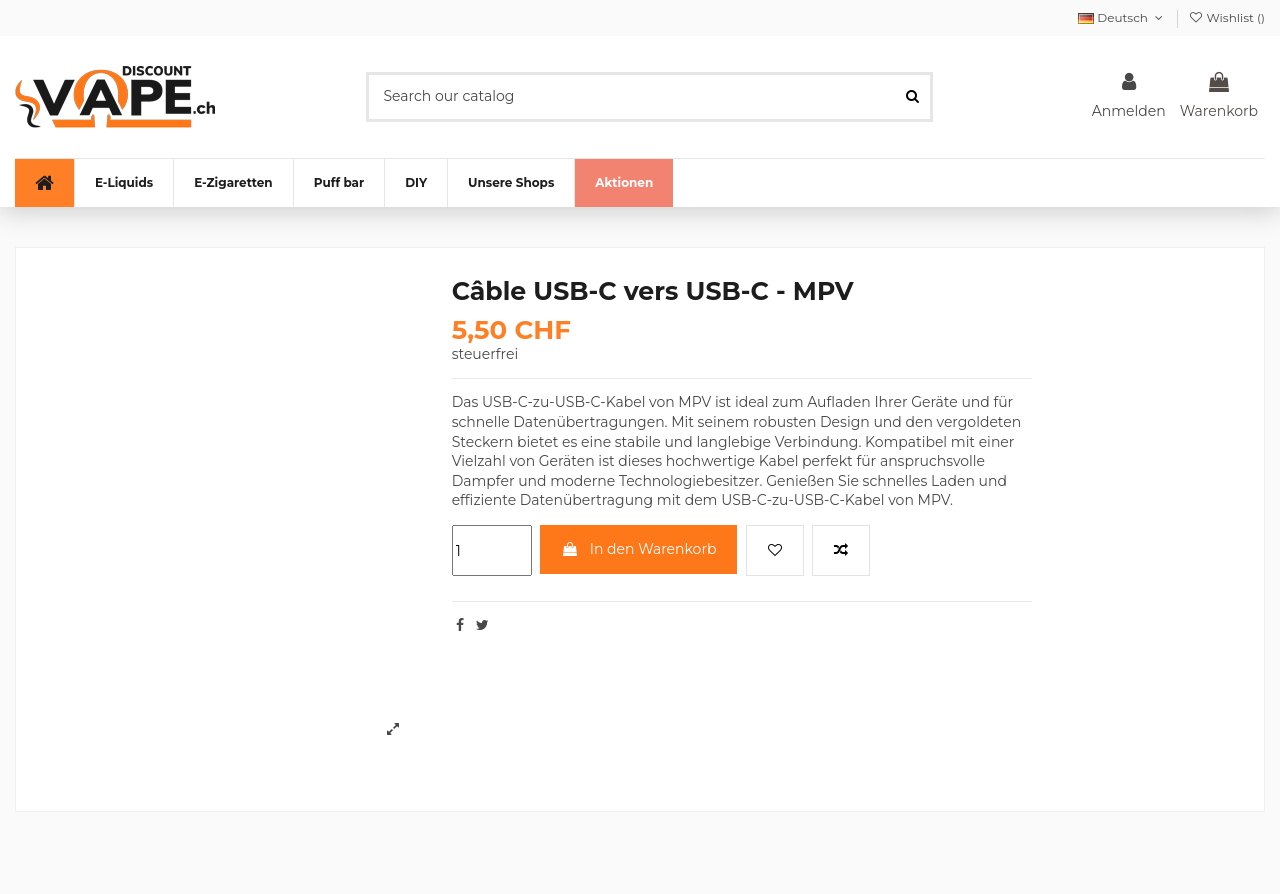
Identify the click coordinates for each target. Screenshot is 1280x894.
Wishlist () (1226, 17)
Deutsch (1122, 17)
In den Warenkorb (638, 549)
